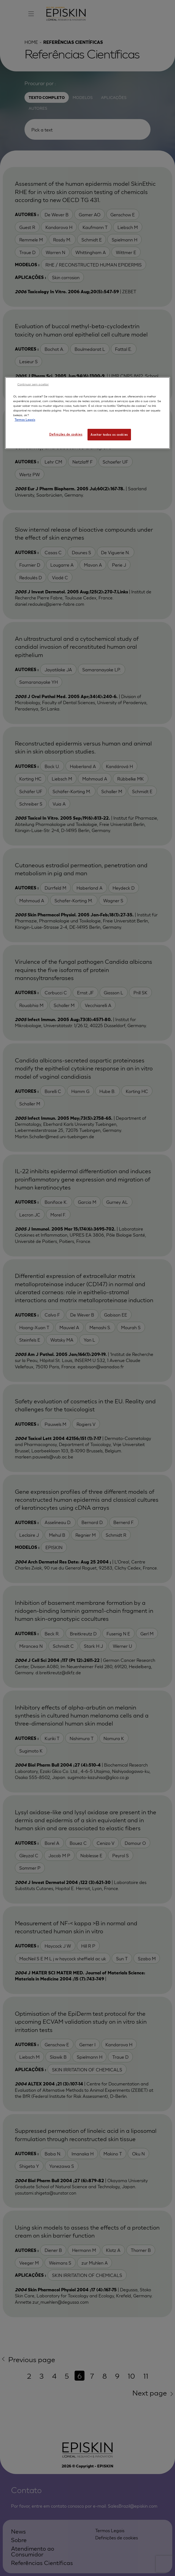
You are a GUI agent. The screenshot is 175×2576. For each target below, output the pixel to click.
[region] (87, 413)
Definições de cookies (66, 434)
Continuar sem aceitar (33, 384)
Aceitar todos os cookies (109, 434)
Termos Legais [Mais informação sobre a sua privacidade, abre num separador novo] (25, 419)
